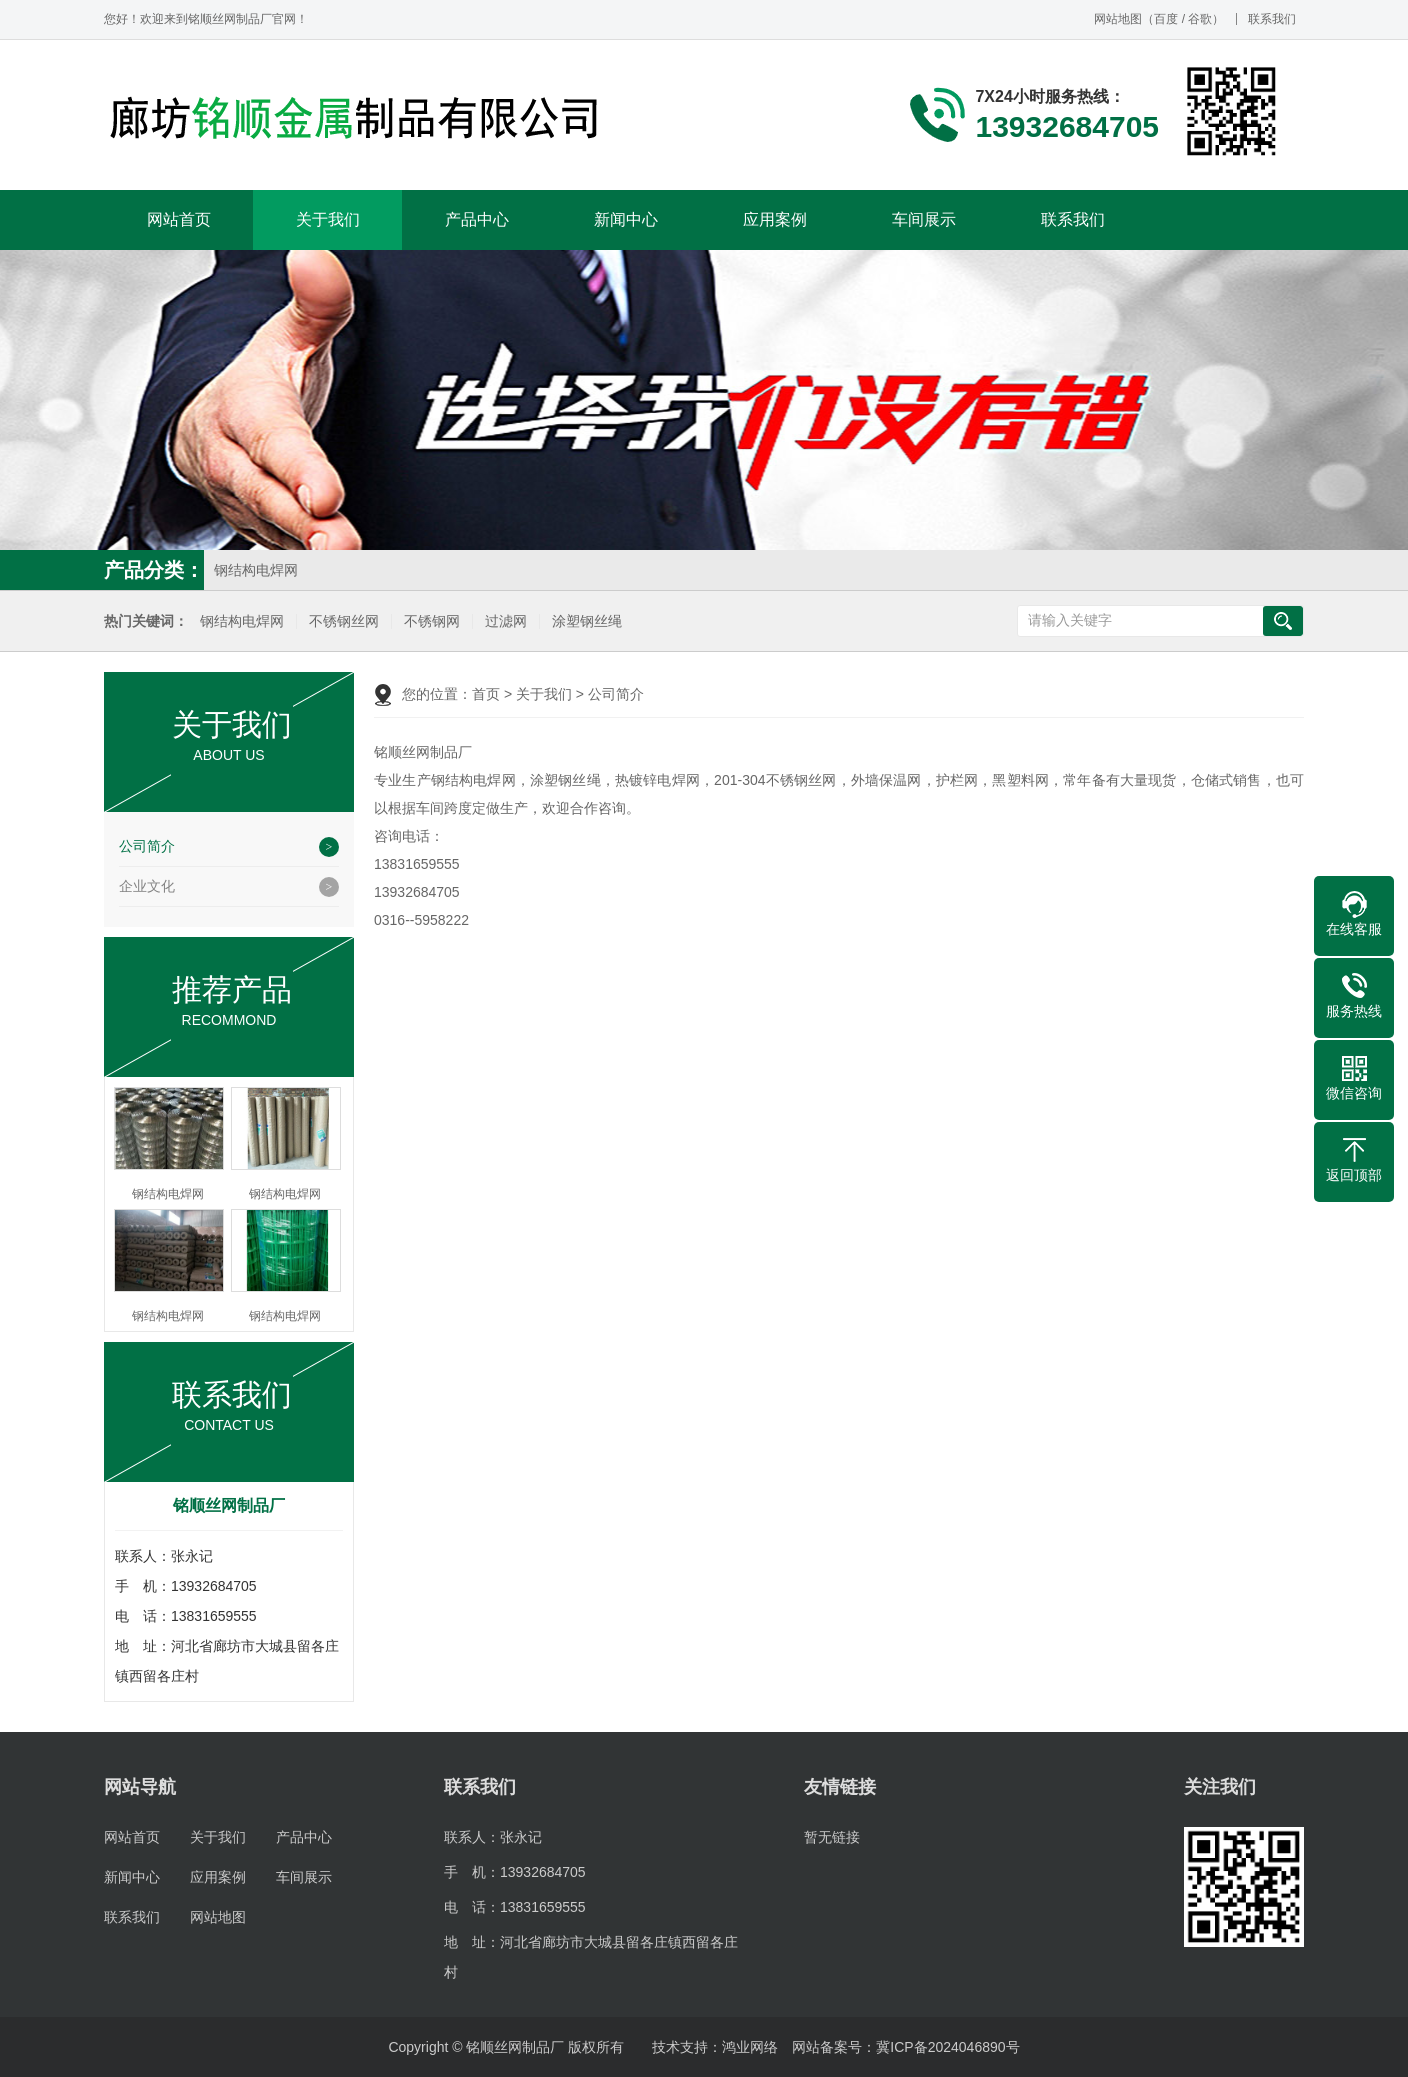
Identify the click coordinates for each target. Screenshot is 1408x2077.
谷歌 (1200, 19)
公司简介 (147, 846)
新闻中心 (626, 219)
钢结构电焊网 (256, 570)
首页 (486, 694)
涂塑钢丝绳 (587, 621)
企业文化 (147, 886)
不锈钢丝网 (344, 621)
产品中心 (477, 219)
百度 (1166, 19)
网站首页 (179, 219)
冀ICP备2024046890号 (947, 2047)
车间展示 (924, 219)
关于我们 (328, 219)
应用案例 (775, 219)
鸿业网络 (750, 2047)
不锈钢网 (432, 621)
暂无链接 (832, 1837)
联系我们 (1272, 19)
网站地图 (1118, 19)
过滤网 (506, 621)
